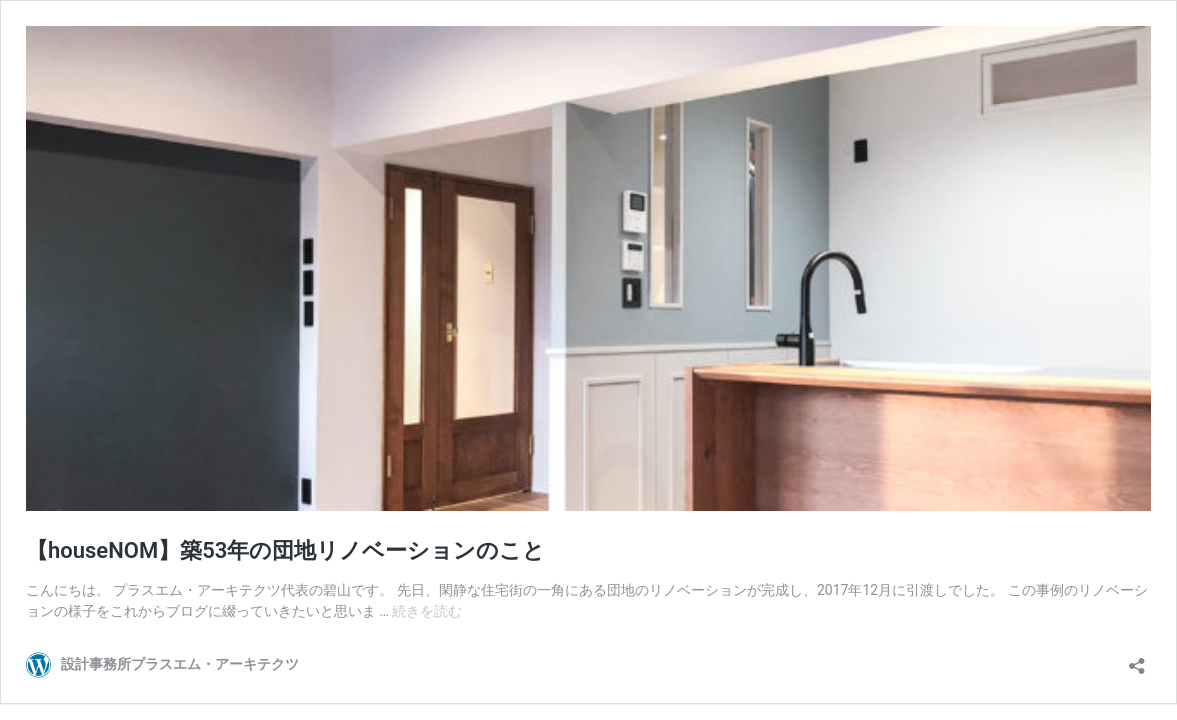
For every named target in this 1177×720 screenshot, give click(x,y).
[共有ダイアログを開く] (1137, 659)
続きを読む (427, 611)
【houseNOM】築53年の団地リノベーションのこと (285, 550)
